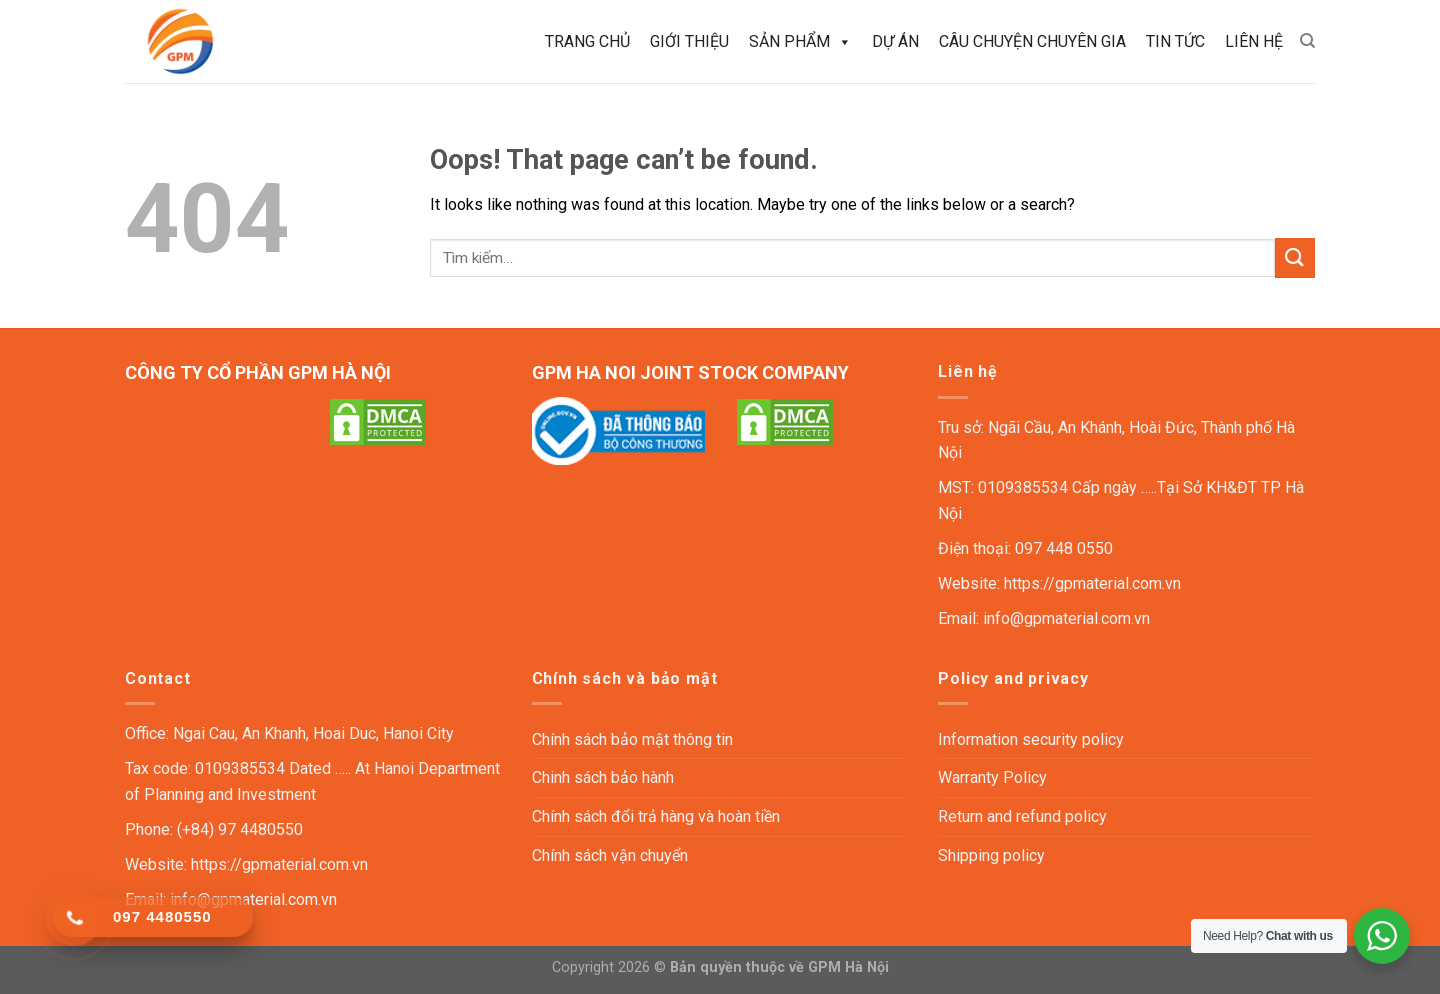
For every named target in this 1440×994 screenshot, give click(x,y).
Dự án (895, 41)
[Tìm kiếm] (1307, 41)
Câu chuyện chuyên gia (1032, 41)
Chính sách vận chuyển (610, 855)
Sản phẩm (800, 42)
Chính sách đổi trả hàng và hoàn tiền (656, 816)
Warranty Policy (992, 777)
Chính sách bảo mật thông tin (632, 739)
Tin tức (1175, 41)
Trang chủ (587, 41)
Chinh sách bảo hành (603, 777)
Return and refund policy (1022, 816)
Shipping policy (991, 855)
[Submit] (1295, 257)
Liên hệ (1254, 41)
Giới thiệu (689, 41)
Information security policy (1031, 739)
